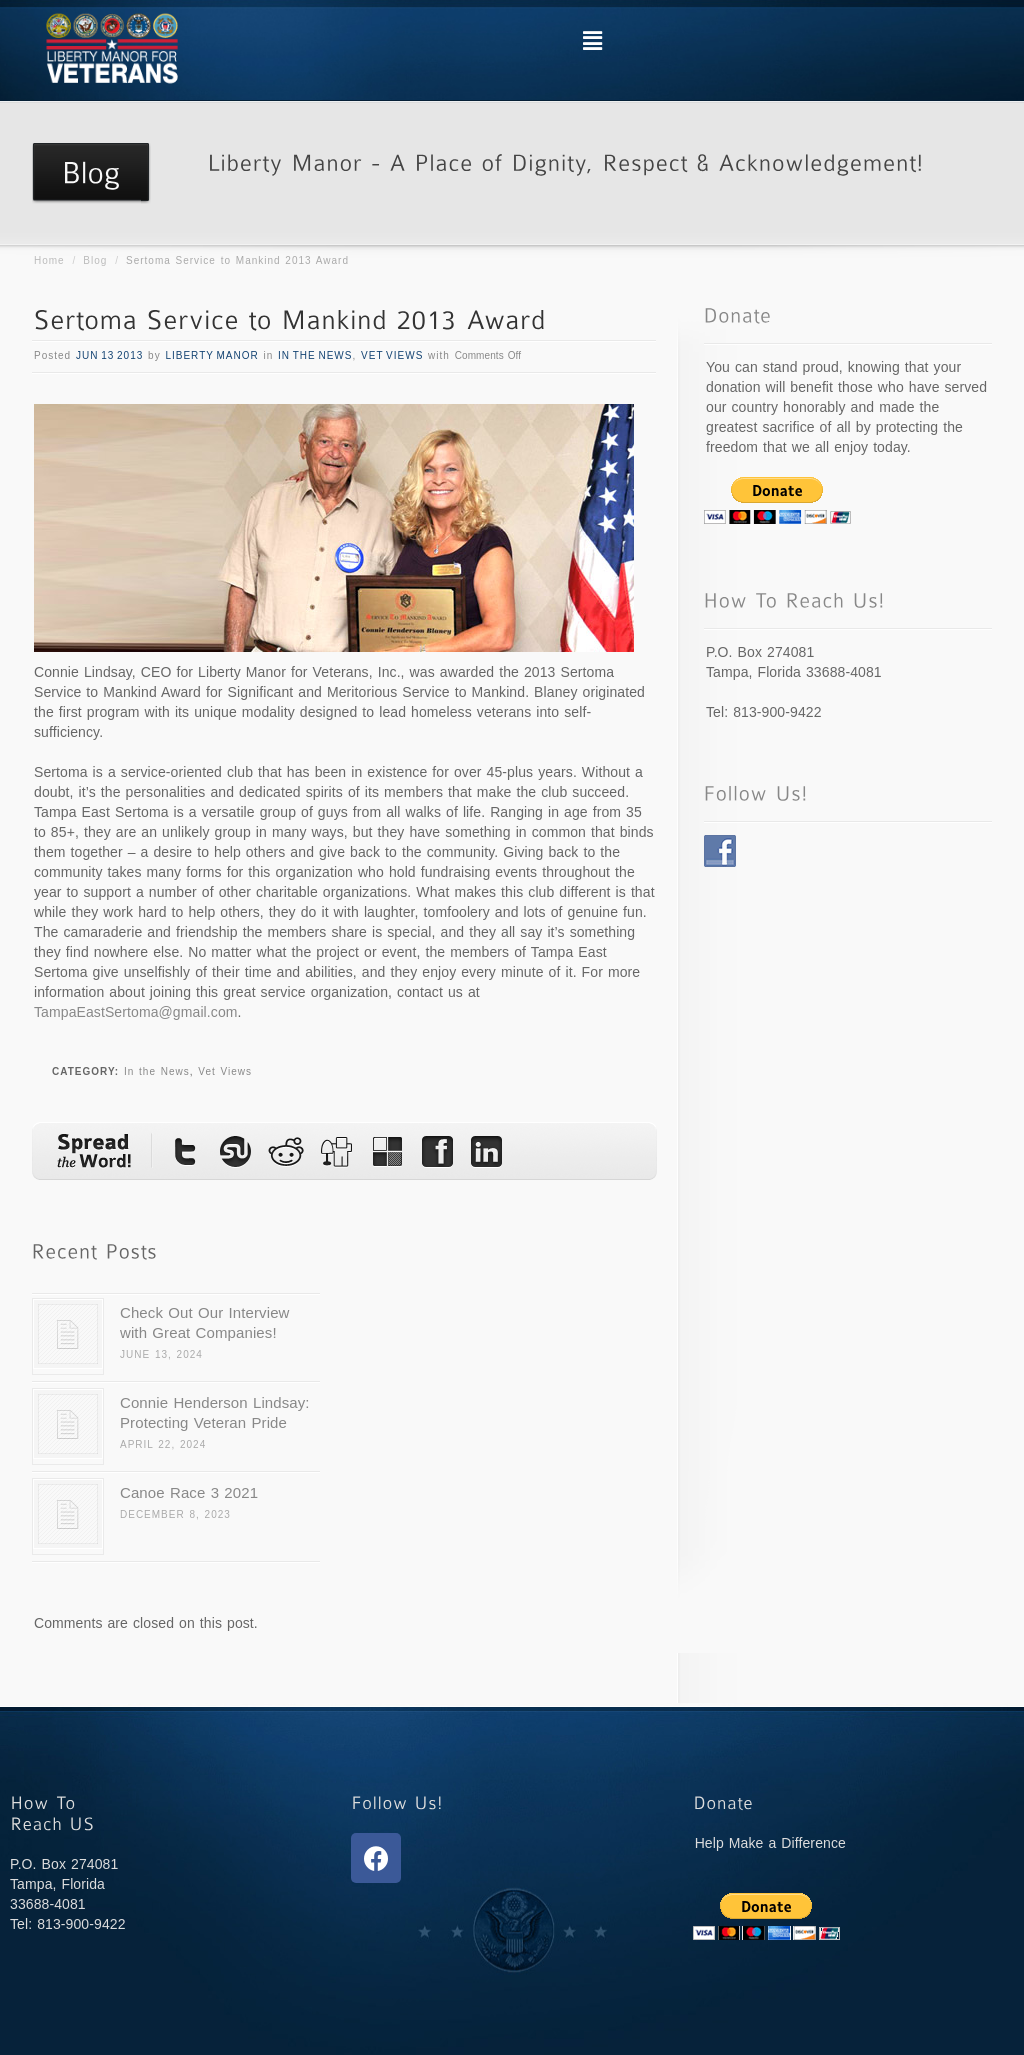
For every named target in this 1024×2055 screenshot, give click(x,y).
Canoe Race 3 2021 (189, 1492)
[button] (592, 41)
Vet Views (392, 355)
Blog (95, 260)
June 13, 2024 (161, 1354)
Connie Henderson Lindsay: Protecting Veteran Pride (215, 1412)
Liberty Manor (211, 355)
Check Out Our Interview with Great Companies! (205, 1322)
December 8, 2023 (175, 1514)
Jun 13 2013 (109, 355)
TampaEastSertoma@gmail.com (136, 1012)
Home (49, 260)
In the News (315, 355)
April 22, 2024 (163, 1444)
